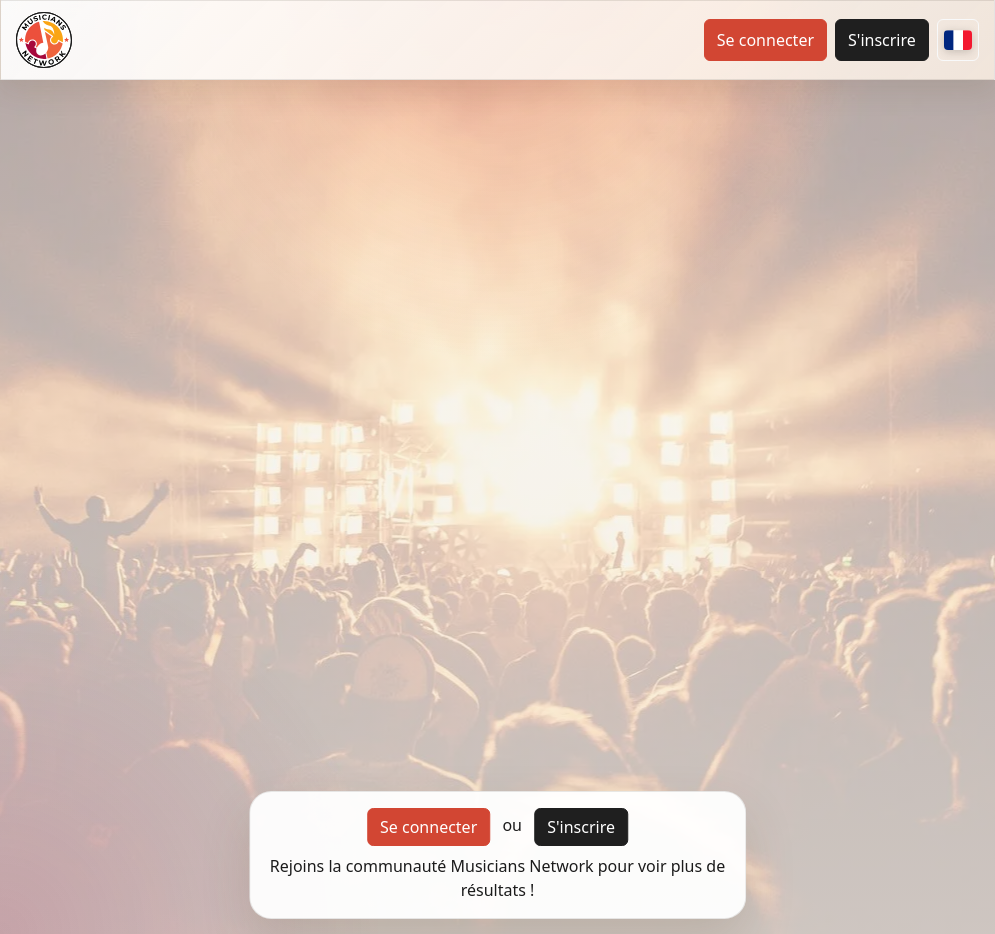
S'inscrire (882, 40)
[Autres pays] (958, 40)
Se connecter (765, 40)
